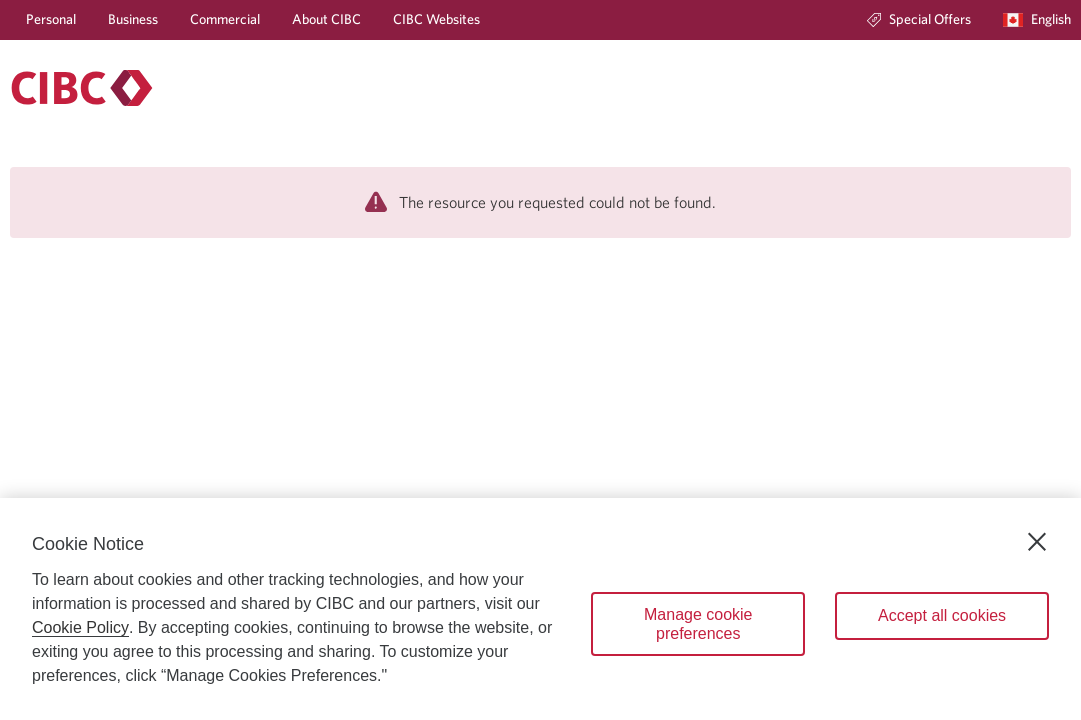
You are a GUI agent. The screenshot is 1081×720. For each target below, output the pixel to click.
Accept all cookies (942, 615)
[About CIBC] (326, 20)
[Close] (1037, 542)
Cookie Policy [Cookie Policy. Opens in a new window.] (80, 627)
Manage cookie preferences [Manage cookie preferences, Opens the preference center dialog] (698, 624)
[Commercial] (225, 20)
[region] (540, 609)
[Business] (133, 20)
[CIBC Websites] (436, 20)
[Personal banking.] (82, 88)
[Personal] (51, 20)
